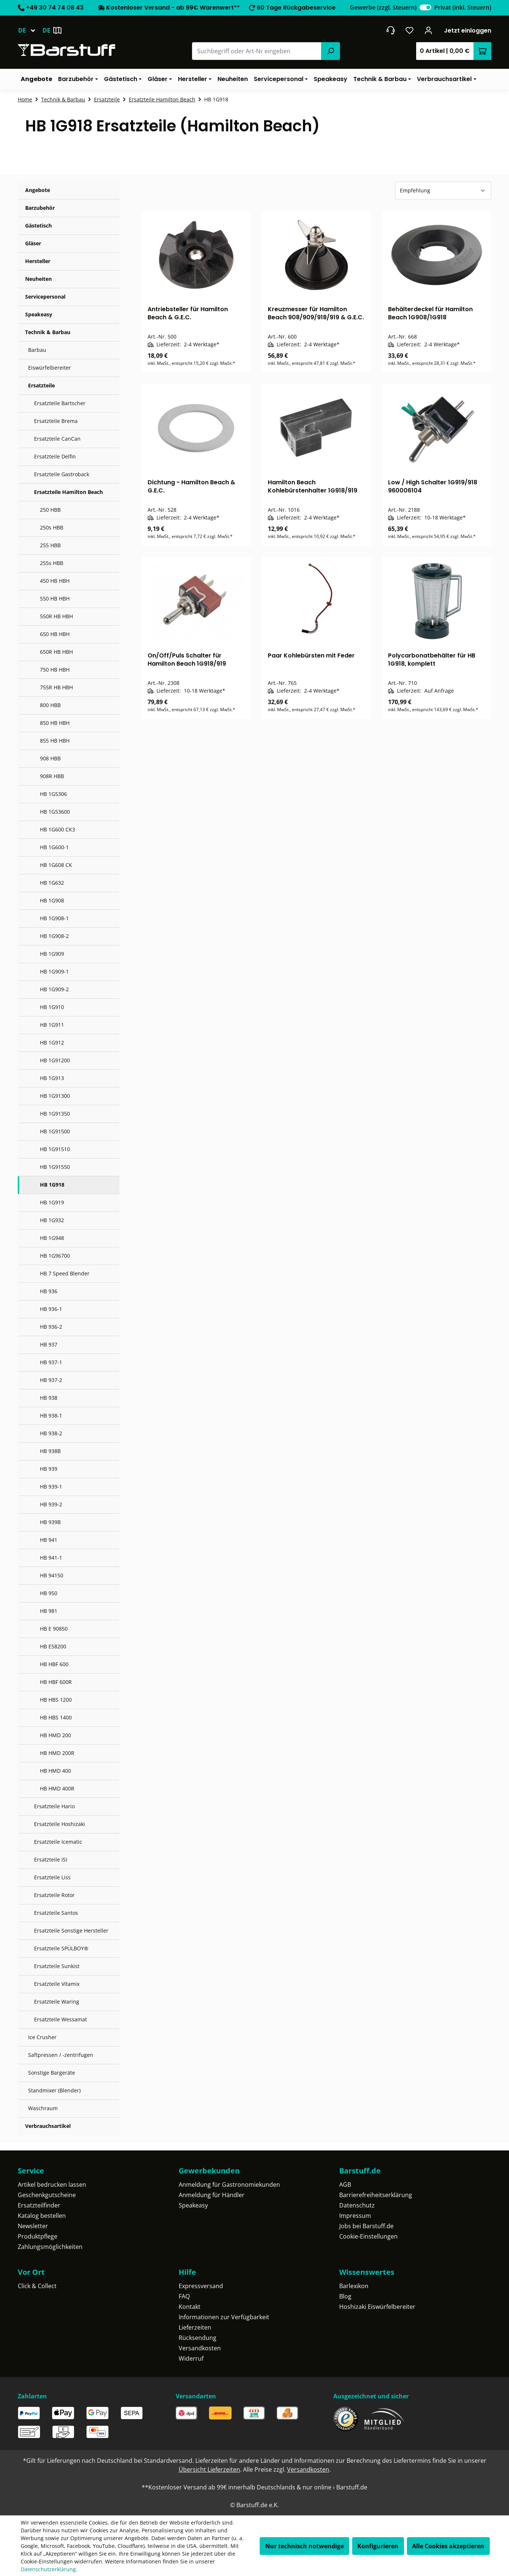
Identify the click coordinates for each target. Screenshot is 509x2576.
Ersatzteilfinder (39, 2205)
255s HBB (51, 562)
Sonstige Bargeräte (51, 2072)
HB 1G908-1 (54, 918)
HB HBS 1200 (56, 1699)
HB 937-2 (51, 1379)
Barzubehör (40, 207)
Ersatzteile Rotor (54, 1895)
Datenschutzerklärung (48, 2569)
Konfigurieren (377, 2546)
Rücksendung (197, 2338)
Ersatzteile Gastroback (61, 474)
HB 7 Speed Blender (65, 1273)
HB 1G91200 (55, 1060)
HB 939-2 (51, 1504)
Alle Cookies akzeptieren (448, 2546)
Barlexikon (353, 2286)
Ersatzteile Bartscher (59, 403)
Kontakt (189, 2307)
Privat (462, 7)
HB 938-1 (51, 1415)
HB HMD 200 (55, 1735)
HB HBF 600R (56, 1681)
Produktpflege (37, 2236)
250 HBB (50, 509)
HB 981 (48, 1610)
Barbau (37, 349)
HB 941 (48, 1539)
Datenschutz (357, 2205)
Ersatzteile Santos (56, 1912)
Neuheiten (38, 278)
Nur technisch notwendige (304, 2546)
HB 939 (48, 1468)
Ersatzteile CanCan (57, 438)
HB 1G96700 (55, 1255)
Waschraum (43, 2108)
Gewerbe (383, 7)
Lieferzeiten (195, 2327)
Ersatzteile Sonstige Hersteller (71, 1930)
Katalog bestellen (42, 2216)
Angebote (37, 190)
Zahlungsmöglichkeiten (50, 2247)
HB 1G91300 (55, 1095)
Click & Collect (37, 2286)
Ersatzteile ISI (50, 1859)
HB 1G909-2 (54, 989)
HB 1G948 (52, 1237)
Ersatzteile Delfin (55, 456)
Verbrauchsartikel (48, 2125)
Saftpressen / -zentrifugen (60, 2054)
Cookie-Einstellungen (368, 2236)
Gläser (33, 243)
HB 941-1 (51, 1557)
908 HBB (50, 758)
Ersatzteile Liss (52, 1877)
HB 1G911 (52, 1024)
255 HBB (50, 545)
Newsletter (33, 2226)
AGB (345, 2184)
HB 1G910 (52, 1006)
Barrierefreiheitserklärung (375, 2195)
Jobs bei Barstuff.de (366, 2226)
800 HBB (50, 705)
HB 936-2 (51, 1326)
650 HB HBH (55, 634)
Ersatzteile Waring (56, 2001)
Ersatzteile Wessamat (60, 2019)
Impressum (355, 2216)
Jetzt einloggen (467, 30)
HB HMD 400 (55, 1770)
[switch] (425, 7)
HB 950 (48, 1593)
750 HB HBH (55, 669)
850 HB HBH (55, 722)
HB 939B (50, 1522)
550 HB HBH (55, 598)
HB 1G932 (52, 1220)
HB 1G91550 (55, 1166)
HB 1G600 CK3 (57, 829)
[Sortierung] (443, 190)
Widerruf (191, 2358)
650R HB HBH (56, 651)
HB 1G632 (52, 882)
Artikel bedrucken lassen (52, 2184)
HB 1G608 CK (56, 864)
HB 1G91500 (55, 1131)
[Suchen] (330, 51)
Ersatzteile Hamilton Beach (68, 491)
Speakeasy (38, 314)
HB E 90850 (54, 1628)
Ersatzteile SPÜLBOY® (61, 1948)
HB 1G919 (52, 1202)
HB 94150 (51, 1575)
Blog (345, 2296)
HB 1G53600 (55, 811)
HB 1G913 (52, 1078)
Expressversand (201, 2286)
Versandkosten (200, 2348)
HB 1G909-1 (54, 971)
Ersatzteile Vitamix (57, 1983)
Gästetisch (38, 225)
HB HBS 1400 (56, 1717)
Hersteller (37, 261)
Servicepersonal (45, 296)
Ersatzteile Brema (56, 420)
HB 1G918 (52, 1184)
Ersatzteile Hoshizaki (59, 1823)
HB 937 (48, 1344)
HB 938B (50, 1451)
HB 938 (48, 1397)
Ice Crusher (42, 2037)
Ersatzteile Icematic (58, 1841)
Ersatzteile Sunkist (57, 1966)
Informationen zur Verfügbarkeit (224, 2317)
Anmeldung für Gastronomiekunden (229, 2184)
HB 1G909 (52, 953)
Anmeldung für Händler (212, 2195)
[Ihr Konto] (428, 30)
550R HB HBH (56, 616)
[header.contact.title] (390, 30)
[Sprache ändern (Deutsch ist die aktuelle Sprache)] (30, 30)
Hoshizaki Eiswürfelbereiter (377, 2307)
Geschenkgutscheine (47, 2195)
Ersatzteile (41, 385)
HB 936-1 (51, 1308)
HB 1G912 (52, 1042)
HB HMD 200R (57, 1752)
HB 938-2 (51, 1433)
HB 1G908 (52, 900)
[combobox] (257, 51)
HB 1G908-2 (54, 935)
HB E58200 (53, 1646)
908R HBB (52, 776)
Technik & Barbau (47, 332)
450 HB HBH (55, 580)
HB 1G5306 (53, 793)
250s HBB (51, 527)
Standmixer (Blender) (54, 2090)
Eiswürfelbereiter (49, 367)
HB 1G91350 (55, 1113)
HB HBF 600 (54, 1664)
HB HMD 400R (57, 1788)
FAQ (184, 2296)
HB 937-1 (51, 1362)
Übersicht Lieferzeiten (209, 2469)
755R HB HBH (56, 687)
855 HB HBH (55, 740)
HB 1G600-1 (54, 847)
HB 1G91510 (55, 1149)
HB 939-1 (51, 1486)
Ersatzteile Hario (54, 1806)
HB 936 (48, 1291)
